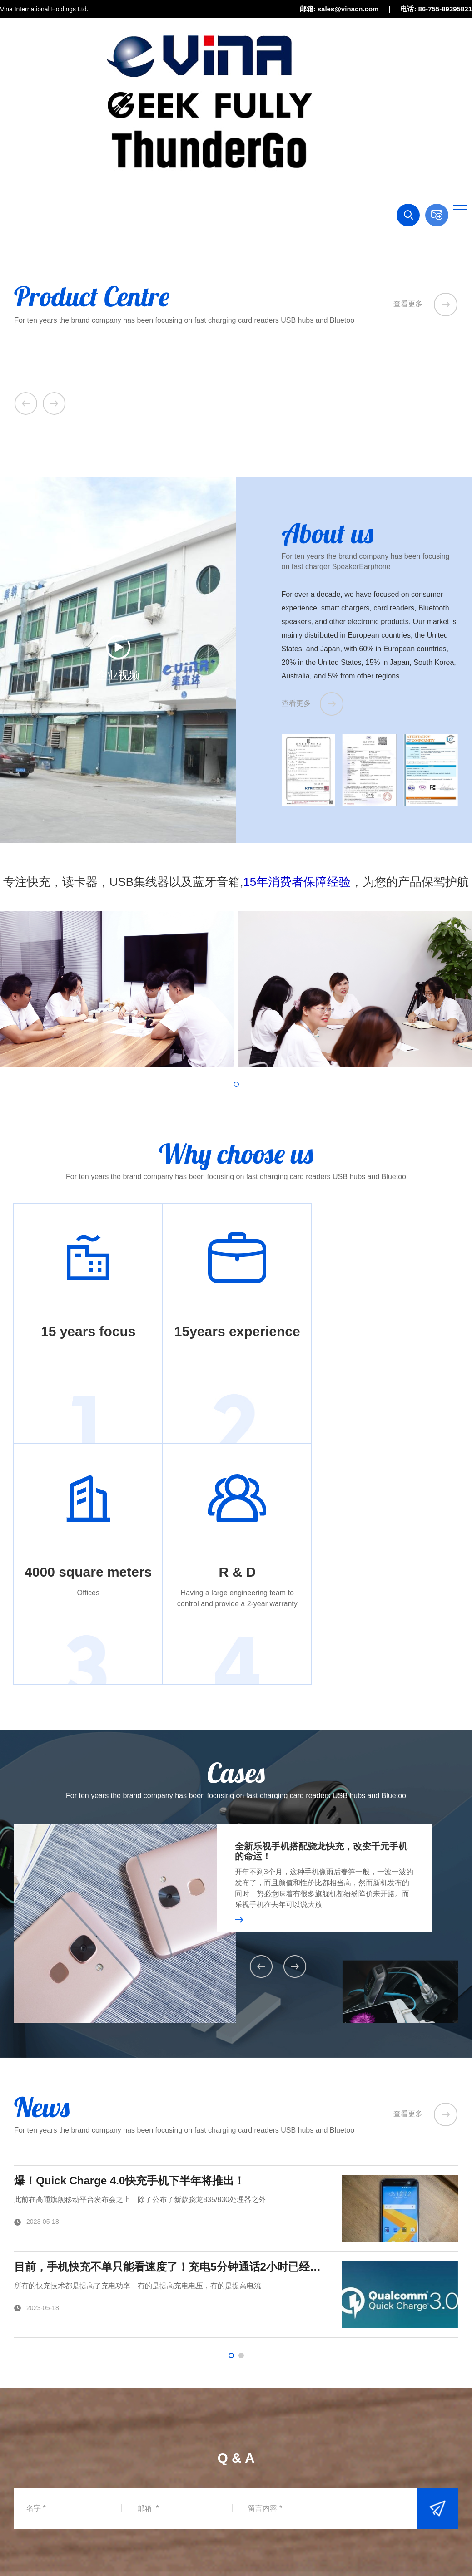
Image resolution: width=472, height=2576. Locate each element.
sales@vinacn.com (63, 2469)
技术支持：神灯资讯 (429, 2548)
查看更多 (425, 304)
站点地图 (380, 2548)
